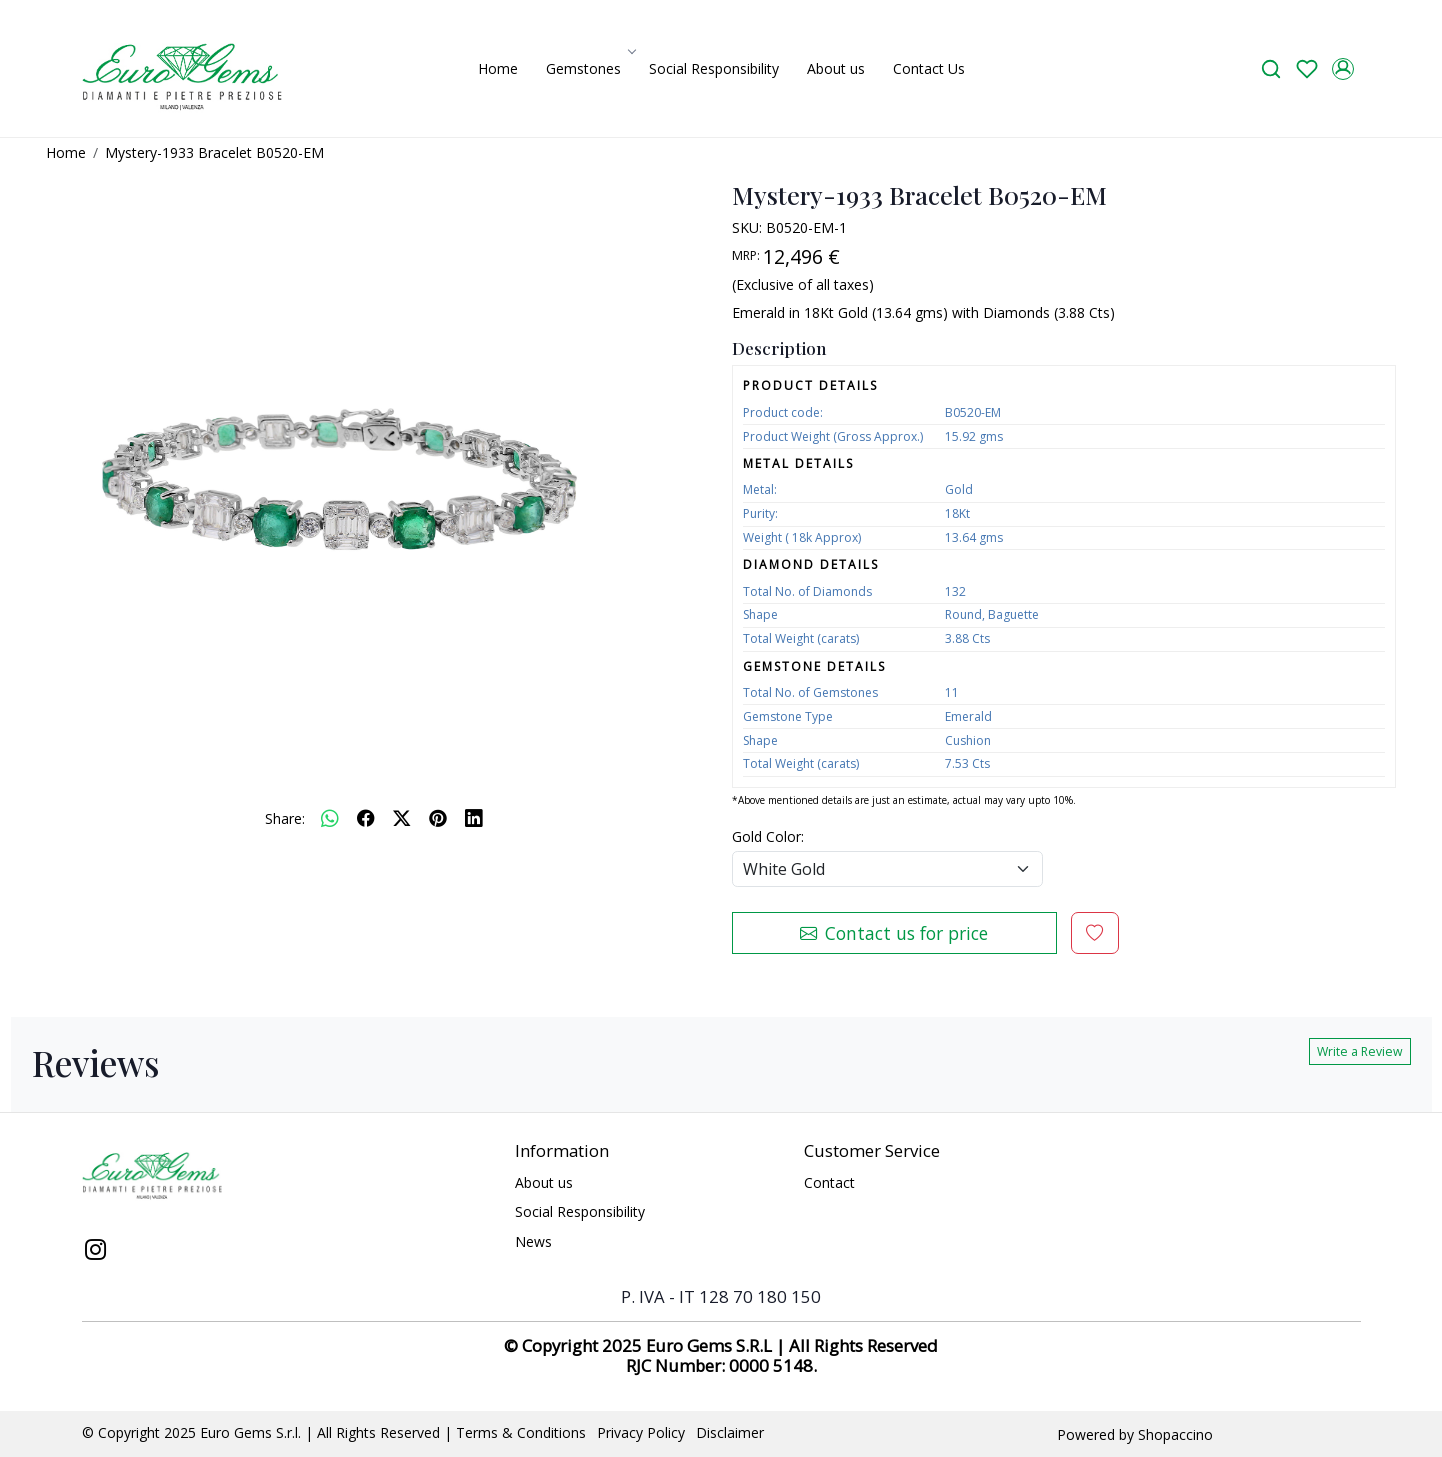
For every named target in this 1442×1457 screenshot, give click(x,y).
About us (836, 68)
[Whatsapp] (330, 818)
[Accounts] (1343, 69)
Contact (829, 1182)
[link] (1271, 68)
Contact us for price (894, 933)
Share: (285, 818)
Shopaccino (1175, 1434)
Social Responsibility (714, 68)
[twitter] (402, 818)
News (533, 1241)
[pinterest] (438, 818)
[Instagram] (96, 1252)
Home (498, 68)
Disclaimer (730, 1432)
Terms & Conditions (521, 1432)
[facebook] (366, 818)
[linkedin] (474, 818)
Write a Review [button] (1360, 1051)
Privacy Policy (641, 1432)
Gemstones (589, 68)
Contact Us (929, 68)
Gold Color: (768, 836)
